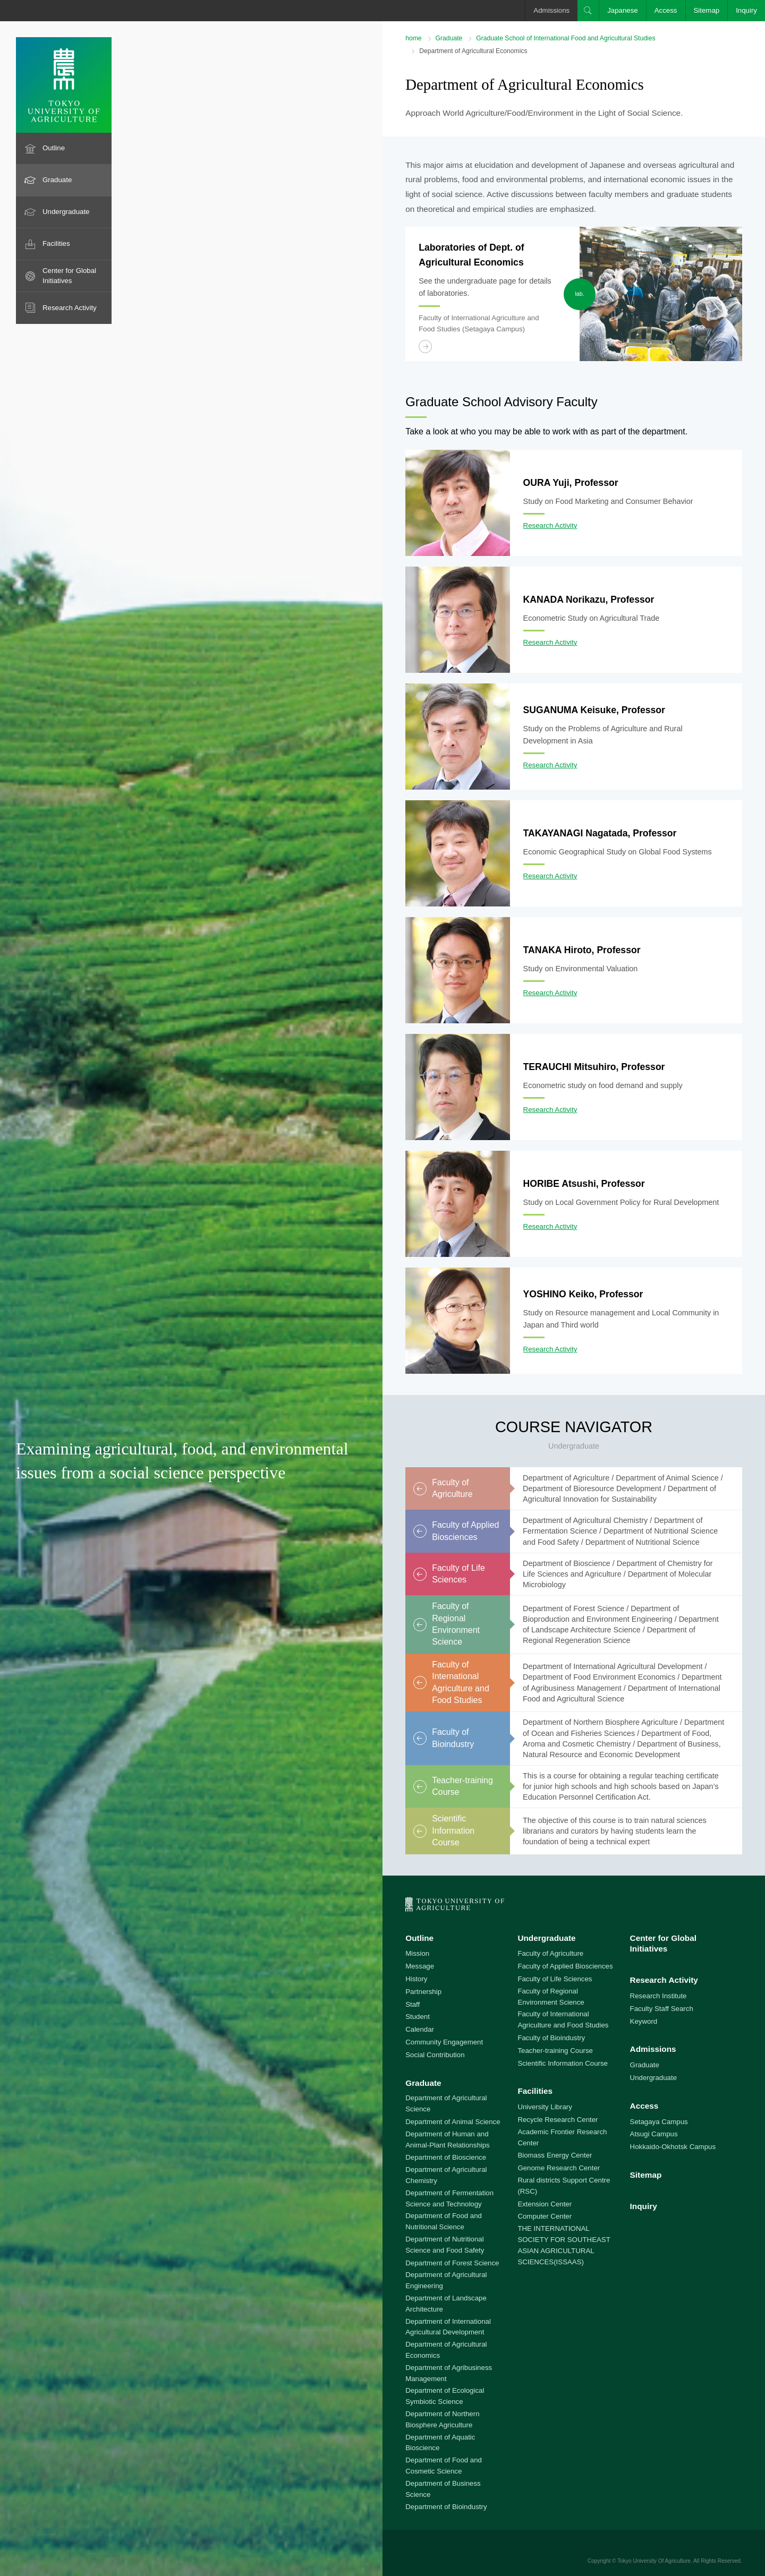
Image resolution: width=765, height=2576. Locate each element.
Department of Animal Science (452, 2122)
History (416, 1979)
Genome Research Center (558, 2168)
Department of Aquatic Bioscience (440, 2442)
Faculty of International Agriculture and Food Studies (562, 2019)
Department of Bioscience (445, 2157)
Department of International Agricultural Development (448, 2327)
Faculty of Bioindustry (551, 2038)
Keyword (644, 2021)
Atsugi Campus (654, 2134)
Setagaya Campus (659, 2122)
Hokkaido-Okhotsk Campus (673, 2147)
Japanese (622, 10)
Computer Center (544, 2216)
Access (665, 10)
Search (588, 10)
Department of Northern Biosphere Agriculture (442, 2419)
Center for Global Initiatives (69, 276)
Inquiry (746, 10)
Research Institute (658, 1996)
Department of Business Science (443, 2488)
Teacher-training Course (555, 2051)
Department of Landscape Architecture (446, 2303)
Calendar (419, 2029)
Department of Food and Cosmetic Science (443, 2465)
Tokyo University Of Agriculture (654, 2561)
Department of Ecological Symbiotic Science (444, 2396)
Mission (417, 1953)
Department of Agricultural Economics (446, 2349)
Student (417, 2017)
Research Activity (69, 308)
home (413, 38)
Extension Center (544, 2204)
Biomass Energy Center (554, 2155)
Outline (53, 148)
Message (419, 1966)
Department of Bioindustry (446, 2507)
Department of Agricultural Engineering (446, 2280)
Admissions (551, 10)
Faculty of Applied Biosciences (565, 1966)
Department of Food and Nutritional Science (443, 2221)
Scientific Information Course (562, 2063)
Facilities (56, 243)
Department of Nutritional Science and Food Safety (444, 2244)
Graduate (57, 180)
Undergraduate (66, 212)
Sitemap (707, 10)
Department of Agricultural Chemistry (446, 2175)
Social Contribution (434, 2055)
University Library (544, 2107)
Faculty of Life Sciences (554, 1979)
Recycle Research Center (557, 2120)
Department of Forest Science (452, 2263)
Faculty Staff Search (661, 2009)
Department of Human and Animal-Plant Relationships (447, 2139)
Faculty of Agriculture (550, 1953)
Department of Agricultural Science (446, 2103)
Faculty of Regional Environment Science (550, 1996)
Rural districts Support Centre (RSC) (563, 2185)
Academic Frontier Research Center (562, 2137)
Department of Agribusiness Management (448, 2373)
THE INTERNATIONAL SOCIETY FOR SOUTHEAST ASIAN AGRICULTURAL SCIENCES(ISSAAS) (563, 2244)
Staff (412, 2004)
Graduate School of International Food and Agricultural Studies (565, 38)
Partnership (423, 1992)
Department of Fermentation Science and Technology (449, 2198)
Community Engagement (444, 2042)
